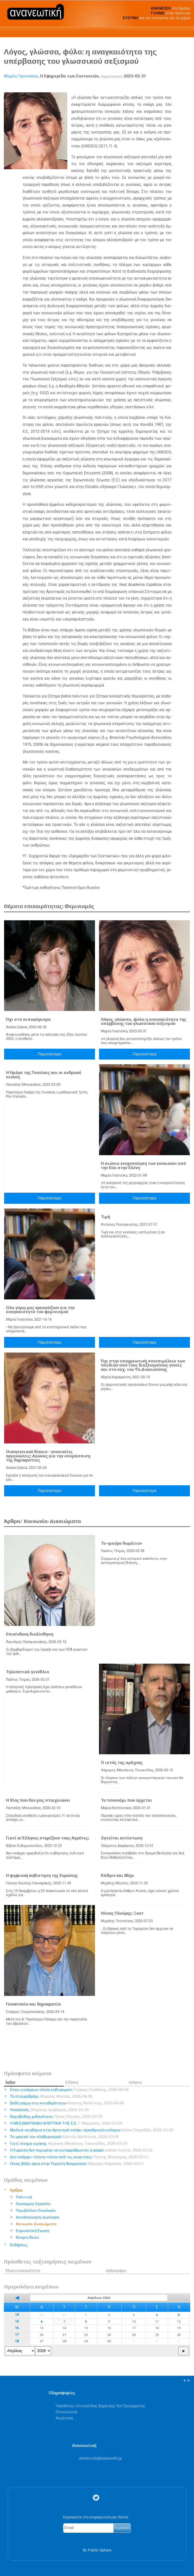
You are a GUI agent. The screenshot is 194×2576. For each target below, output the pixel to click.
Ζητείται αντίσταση (122, 1838)
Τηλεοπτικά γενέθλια (27, 1671)
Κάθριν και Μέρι (117, 1875)
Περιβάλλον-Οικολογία (36, 2210)
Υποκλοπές (49, 2109)
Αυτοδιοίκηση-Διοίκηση (37, 2217)
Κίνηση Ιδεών (27, 2237)
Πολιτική (24, 2197)
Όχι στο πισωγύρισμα (28, 1019)
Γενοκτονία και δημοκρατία (33, 2004)
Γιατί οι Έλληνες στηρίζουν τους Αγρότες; (47, 1838)
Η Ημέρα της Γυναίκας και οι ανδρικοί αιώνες (43, 1074)
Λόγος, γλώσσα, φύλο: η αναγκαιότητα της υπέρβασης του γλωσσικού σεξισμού (143, 1021)
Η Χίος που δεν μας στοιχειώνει (38, 1800)
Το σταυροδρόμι (51, 2096)
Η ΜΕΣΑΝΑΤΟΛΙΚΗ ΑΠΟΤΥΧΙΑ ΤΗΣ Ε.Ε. (66, 2123)
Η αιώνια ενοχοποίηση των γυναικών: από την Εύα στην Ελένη (143, 1165)
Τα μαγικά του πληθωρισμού (64, 2136)
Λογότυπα (64, 2418)
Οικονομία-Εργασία (33, 2203)
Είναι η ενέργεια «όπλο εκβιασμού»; (69, 2089)
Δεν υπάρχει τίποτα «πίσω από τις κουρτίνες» (79, 2157)
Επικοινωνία (66, 2412)
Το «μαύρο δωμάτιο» (121, 1543)
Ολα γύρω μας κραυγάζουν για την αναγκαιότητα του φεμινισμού (40, 1309)
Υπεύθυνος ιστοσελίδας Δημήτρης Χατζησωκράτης (100, 2406)
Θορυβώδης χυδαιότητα (56, 2116)
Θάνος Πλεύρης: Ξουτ (122, 1913)
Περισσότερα (49, 1054)
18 (17, 2341)
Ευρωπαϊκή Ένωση (32, 2230)
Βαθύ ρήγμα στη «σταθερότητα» (67, 2103)
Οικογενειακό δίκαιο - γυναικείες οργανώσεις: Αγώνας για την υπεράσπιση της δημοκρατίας (48, 1455)
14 (17, 2315)
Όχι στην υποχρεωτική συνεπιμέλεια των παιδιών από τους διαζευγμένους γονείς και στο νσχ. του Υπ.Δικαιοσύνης (143, 1365)
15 (17, 2321)
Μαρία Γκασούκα (21, 76)
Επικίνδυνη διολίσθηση (29, 1634)
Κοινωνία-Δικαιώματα (36, 2224)
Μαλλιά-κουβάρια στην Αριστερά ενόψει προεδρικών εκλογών (91, 2130)
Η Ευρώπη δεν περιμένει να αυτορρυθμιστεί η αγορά (81, 2150)
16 (17, 2328)
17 (17, 2335)
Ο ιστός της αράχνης (122, 1762)
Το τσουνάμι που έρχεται (126, 1800)
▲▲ (186, 2380)
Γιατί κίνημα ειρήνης (68, 2143)
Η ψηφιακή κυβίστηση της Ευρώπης (42, 1875)
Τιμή (105, 1216)
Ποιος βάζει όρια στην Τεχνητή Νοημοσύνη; (77, 2163)
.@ (100, 2458)
